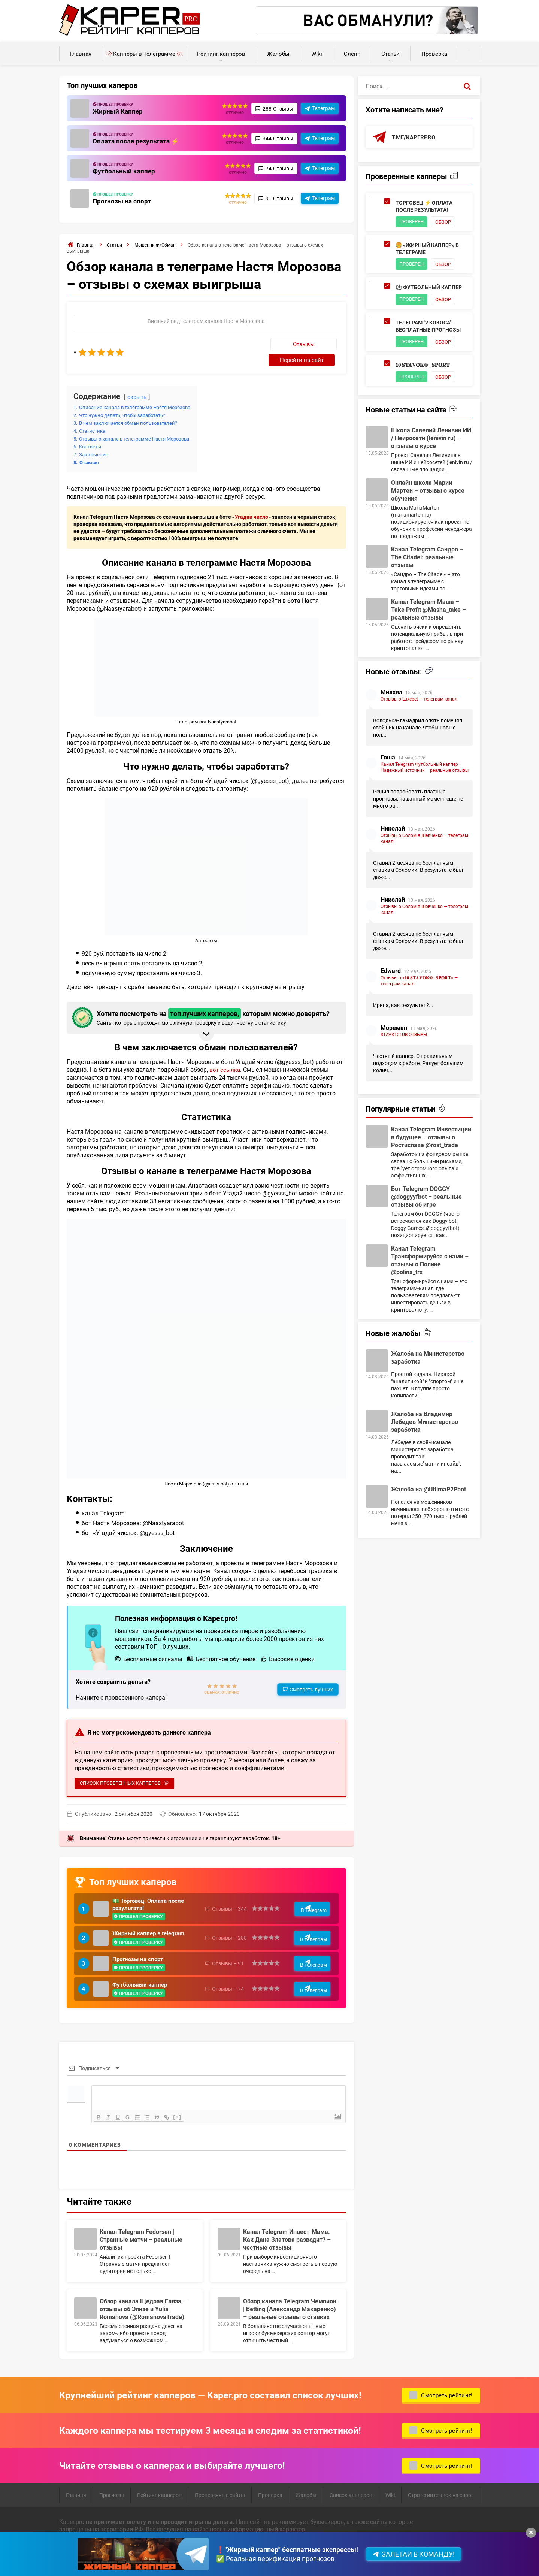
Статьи (390, 53)
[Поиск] (467, 85)
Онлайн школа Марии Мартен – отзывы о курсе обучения (427, 493)
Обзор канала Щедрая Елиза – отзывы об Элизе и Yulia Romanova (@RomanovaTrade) (143, 2301)
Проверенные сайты (220, 2487)
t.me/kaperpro (415, 137)
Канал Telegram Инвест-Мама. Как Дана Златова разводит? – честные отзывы (287, 2232)
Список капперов (351, 2487)
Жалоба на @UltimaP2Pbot (428, 1492)
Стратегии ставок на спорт (440, 2487)
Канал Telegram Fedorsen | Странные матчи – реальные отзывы (141, 2232)
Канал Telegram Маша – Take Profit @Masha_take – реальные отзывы (428, 612)
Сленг (352, 53)
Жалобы (278, 53)
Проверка (434, 53)
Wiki (316, 53)
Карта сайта (168, 2559)
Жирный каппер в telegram (150, 1921)
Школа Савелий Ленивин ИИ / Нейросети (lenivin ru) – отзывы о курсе (431, 440)
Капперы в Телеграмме (144, 53)
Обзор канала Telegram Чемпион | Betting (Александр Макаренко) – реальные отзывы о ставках (289, 2301)
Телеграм (323, 108)
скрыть (138, 381)
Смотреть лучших (311, 1673)
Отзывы (245, 344)
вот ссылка (225, 1054)
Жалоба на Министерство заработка (427, 1360)
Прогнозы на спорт (123, 200)
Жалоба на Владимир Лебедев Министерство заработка (424, 1424)
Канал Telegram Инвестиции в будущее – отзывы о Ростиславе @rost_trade (431, 1139)
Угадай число (251, 501)
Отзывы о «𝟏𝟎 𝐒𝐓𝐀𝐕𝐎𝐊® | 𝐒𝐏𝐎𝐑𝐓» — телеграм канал (419, 983)
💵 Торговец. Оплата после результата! (151, 1890)
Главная (80, 53)
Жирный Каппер (119, 110)
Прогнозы (111, 2487)
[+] (183, 2110)
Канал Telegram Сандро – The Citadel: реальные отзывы (427, 559)
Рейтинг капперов (221, 53)
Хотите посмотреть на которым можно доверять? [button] (205, 1001)
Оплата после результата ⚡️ (137, 140)
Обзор (446, 222)
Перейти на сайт (309, 343)
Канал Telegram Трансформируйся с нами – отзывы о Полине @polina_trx (430, 1262)
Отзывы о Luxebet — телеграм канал (419, 701)
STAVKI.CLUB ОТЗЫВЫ (404, 1037)
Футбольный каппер (125, 170)
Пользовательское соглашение (102, 2559)
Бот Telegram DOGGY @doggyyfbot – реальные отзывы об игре (426, 1199)
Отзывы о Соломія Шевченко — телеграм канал (424, 841)
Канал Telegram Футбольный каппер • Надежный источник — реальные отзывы (425, 769)
